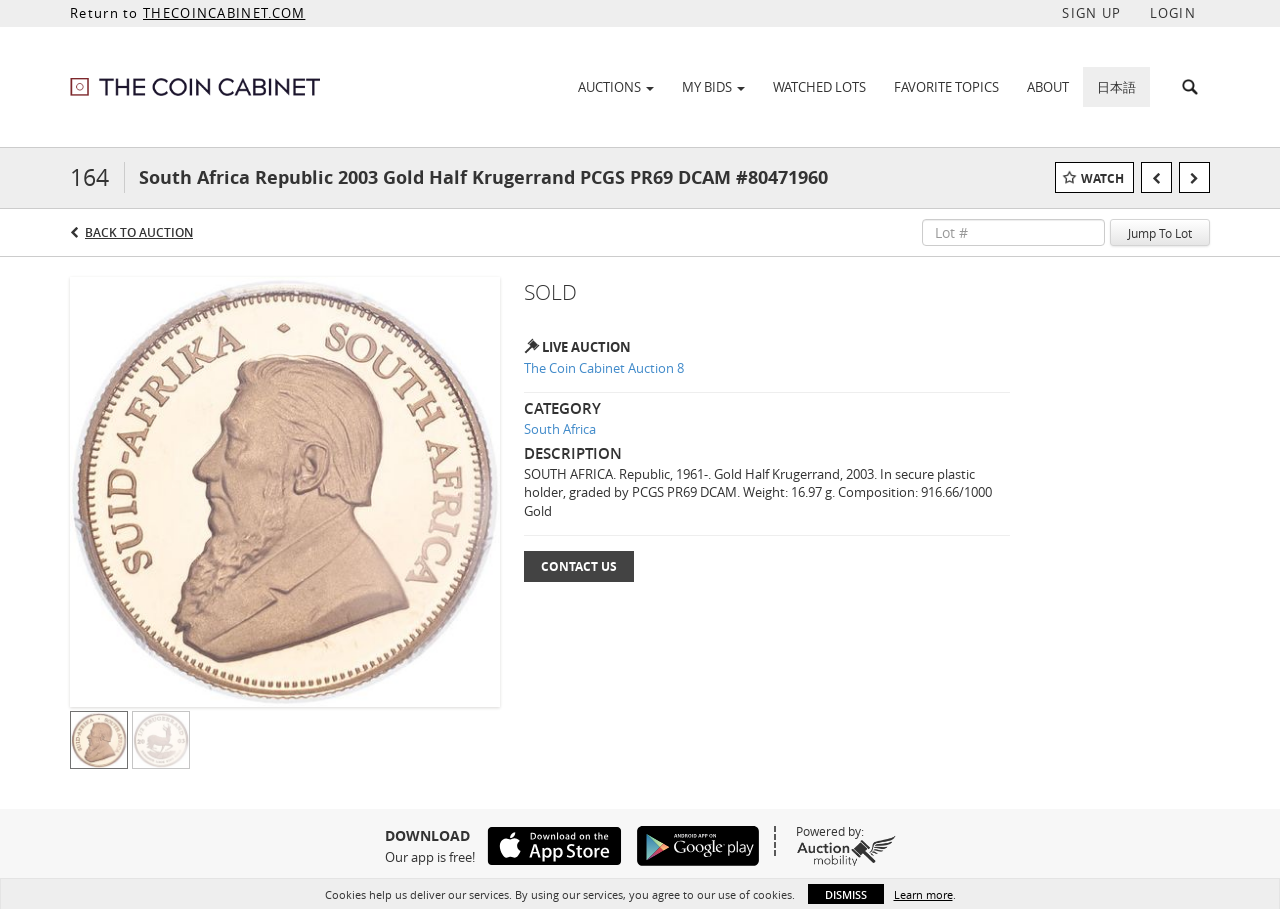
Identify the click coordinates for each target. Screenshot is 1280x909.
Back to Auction (139, 232)
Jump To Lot (1160, 233)
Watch (1102, 178)
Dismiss (846, 894)
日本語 (1116, 87)
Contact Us (579, 566)
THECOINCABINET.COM (224, 13)
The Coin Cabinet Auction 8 (604, 368)
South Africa (560, 429)
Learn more (923, 894)
